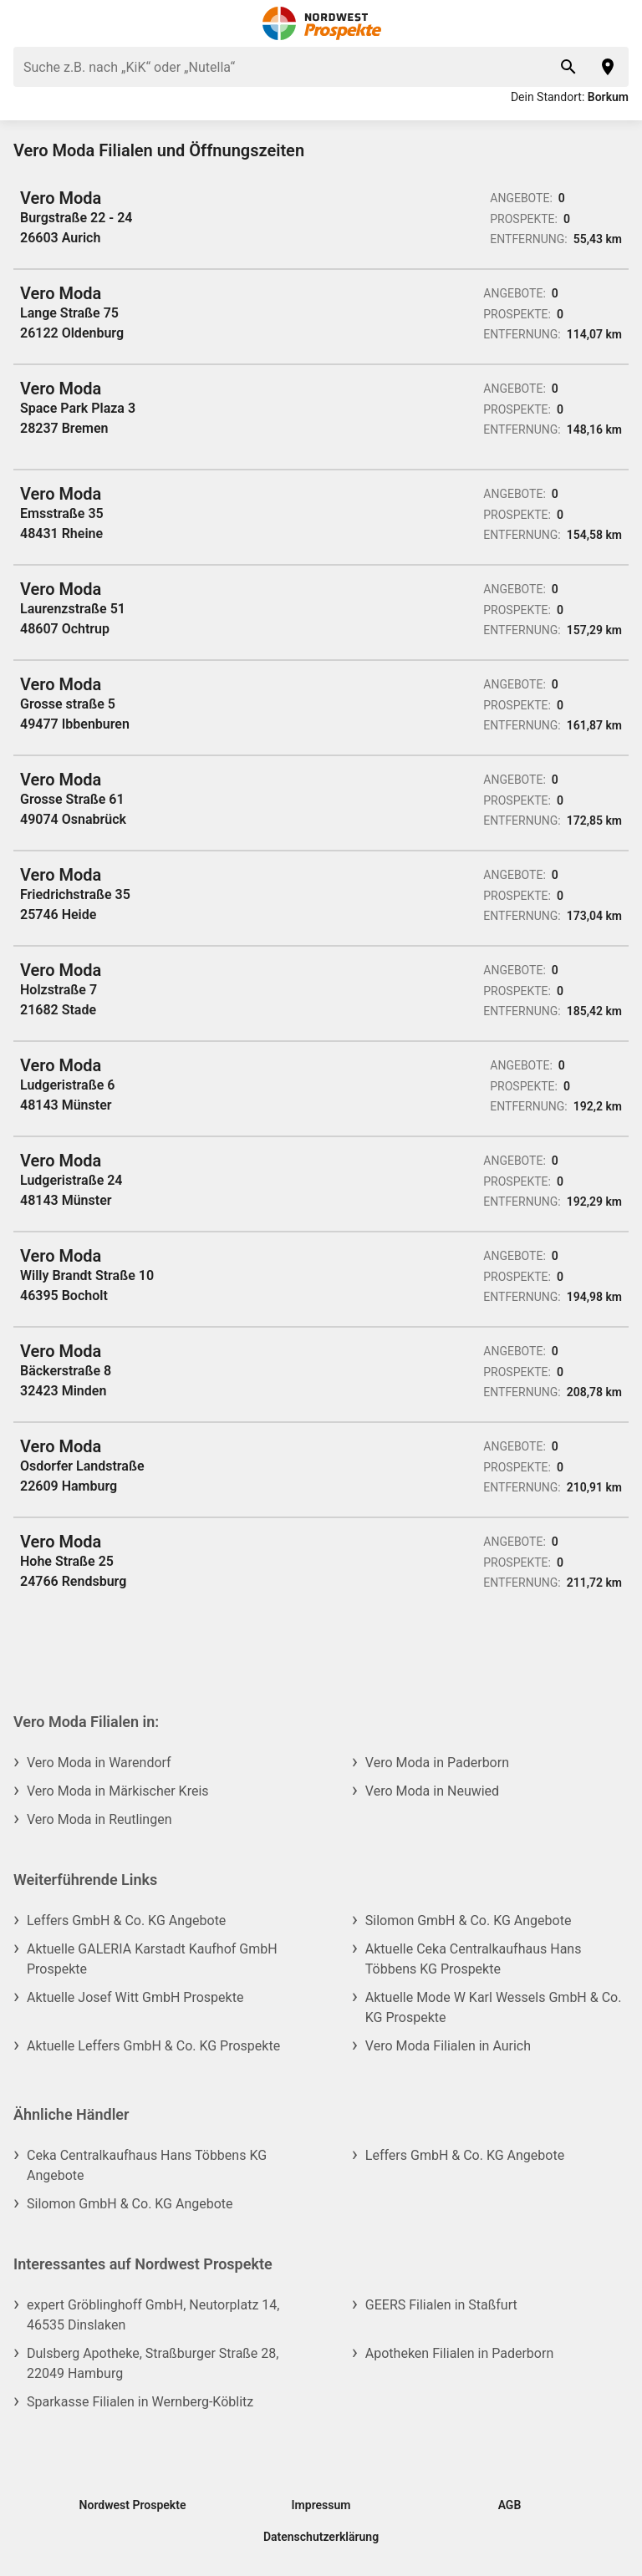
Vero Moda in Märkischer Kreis (118, 1791)
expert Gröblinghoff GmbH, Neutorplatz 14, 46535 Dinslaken (153, 2315)
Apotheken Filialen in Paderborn (459, 2353)
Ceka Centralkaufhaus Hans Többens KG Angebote (147, 2165)
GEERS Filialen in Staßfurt (441, 2305)
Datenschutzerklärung (321, 2536)
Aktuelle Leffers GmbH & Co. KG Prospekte (153, 2046)
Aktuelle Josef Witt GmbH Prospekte (135, 1997)
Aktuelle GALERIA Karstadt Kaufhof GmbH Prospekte (152, 1959)
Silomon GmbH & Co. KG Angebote (468, 1920)
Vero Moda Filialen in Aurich (448, 2046)
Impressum (321, 2505)
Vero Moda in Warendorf (99, 1763)
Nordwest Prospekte (132, 2505)
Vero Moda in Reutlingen (99, 1819)
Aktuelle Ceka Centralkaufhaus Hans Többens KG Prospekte (473, 1959)
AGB (510, 2505)
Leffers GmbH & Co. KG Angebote (126, 1920)
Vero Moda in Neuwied (432, 1791)
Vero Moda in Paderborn (437, 1763)
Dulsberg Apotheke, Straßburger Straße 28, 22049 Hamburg (152, 2363)
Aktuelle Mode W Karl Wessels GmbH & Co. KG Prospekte (493, 2007)
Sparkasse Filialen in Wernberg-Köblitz (140, 2402)
